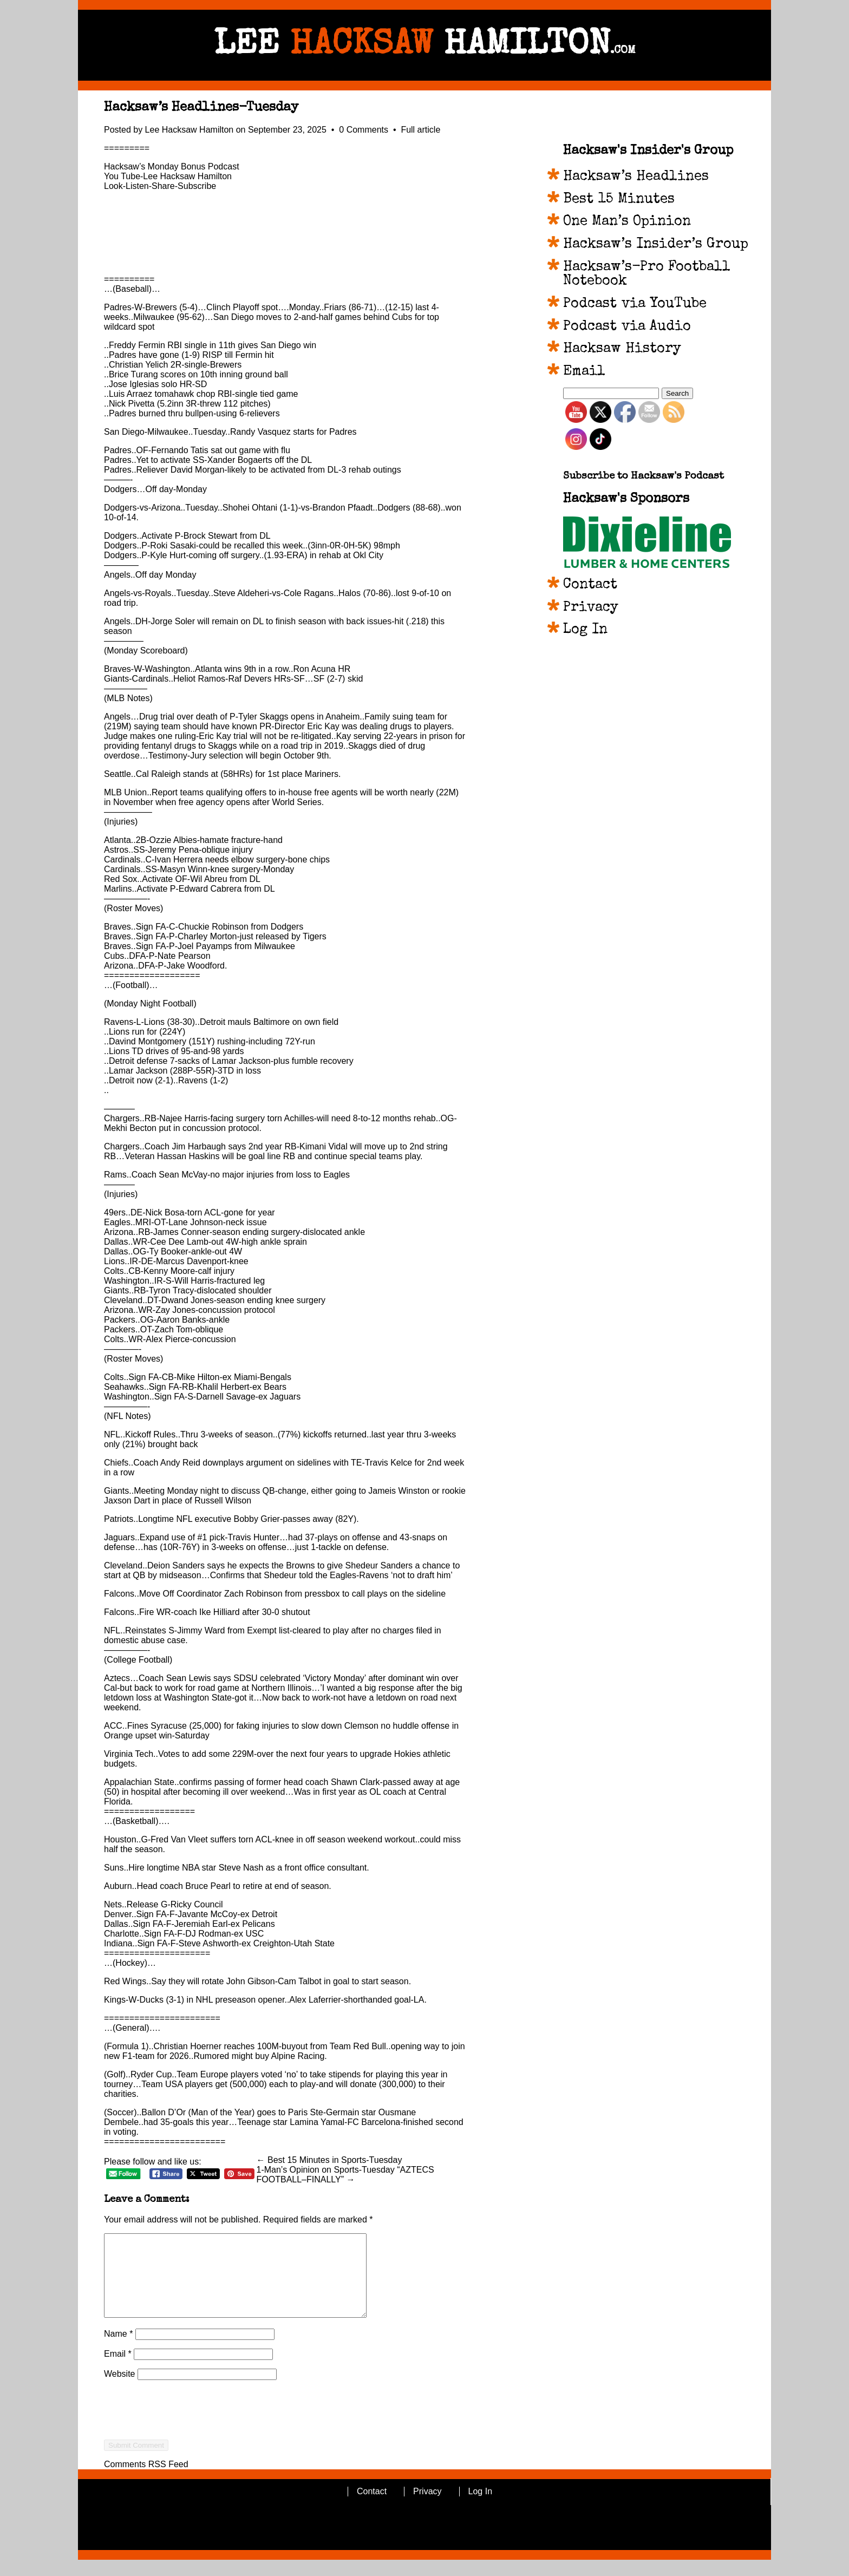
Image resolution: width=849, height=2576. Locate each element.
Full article (420, 129)
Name (118, 2350)
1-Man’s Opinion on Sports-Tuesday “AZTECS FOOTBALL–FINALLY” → (345, 2174)
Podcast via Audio (627, 327)
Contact (590, 585)
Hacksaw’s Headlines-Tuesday (201, 107)
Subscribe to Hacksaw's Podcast (643, 477)
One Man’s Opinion (627, 222)
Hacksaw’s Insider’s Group (655, 245)
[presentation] (186, 2445)
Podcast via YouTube (635, 304)
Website (119, 2390)
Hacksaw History (622, 349)
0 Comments (364, 129)
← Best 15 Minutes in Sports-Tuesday (329, 2160)
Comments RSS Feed (146, 2480)
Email (118, 2370)
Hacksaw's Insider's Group (648, 151)
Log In (585, 630)
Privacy (590, 608)
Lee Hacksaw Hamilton (189, 129)
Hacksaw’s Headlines (636, 177)
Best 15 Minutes (619, 200)
